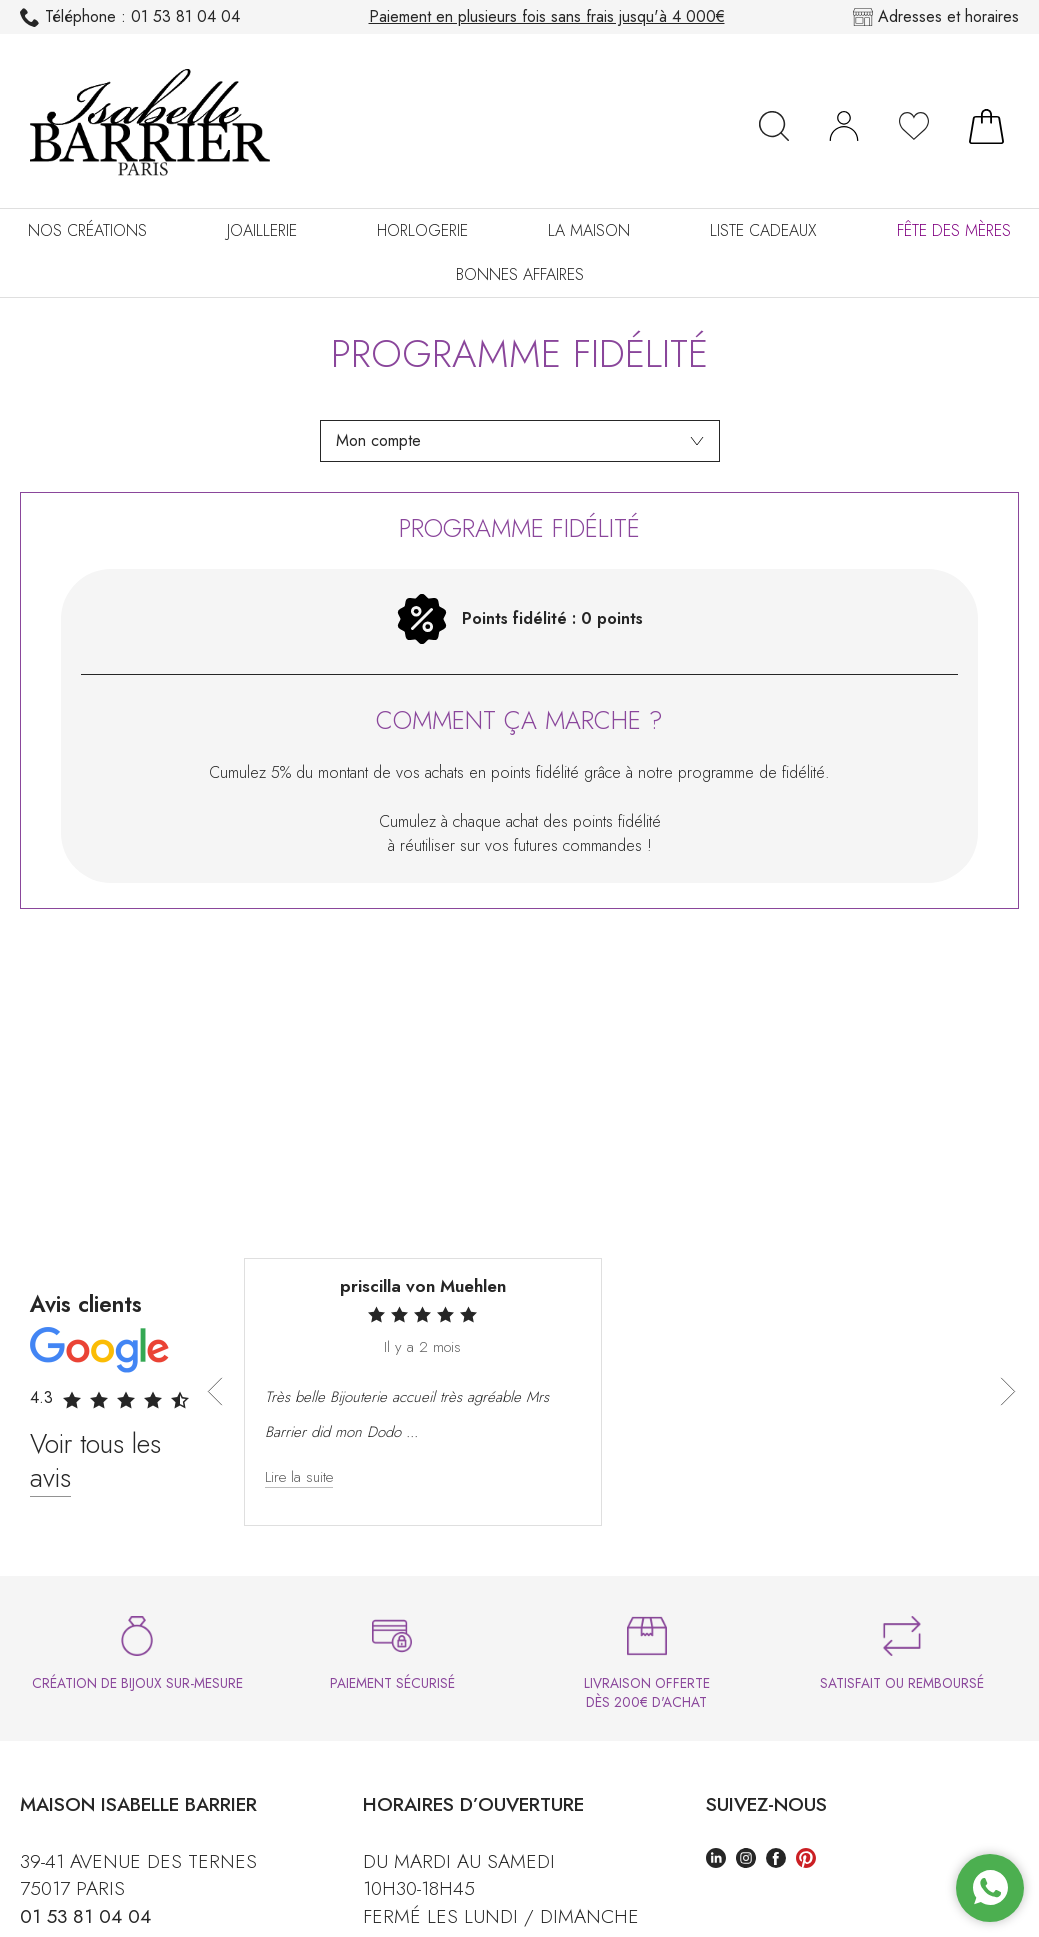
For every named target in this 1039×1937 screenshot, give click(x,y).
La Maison (589, 230)
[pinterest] (806, 1861)
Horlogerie (422, 230)
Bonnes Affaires (520, 274)
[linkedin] (716, 1861)
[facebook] (776, 1861)
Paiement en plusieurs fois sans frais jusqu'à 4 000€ (547, 16)
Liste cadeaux (763, 230)
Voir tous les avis (95, 1459)
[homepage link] (150, 126)
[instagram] (746, 1861)
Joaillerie (262, 230)
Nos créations (87, 230)
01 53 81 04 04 (130, 17)
